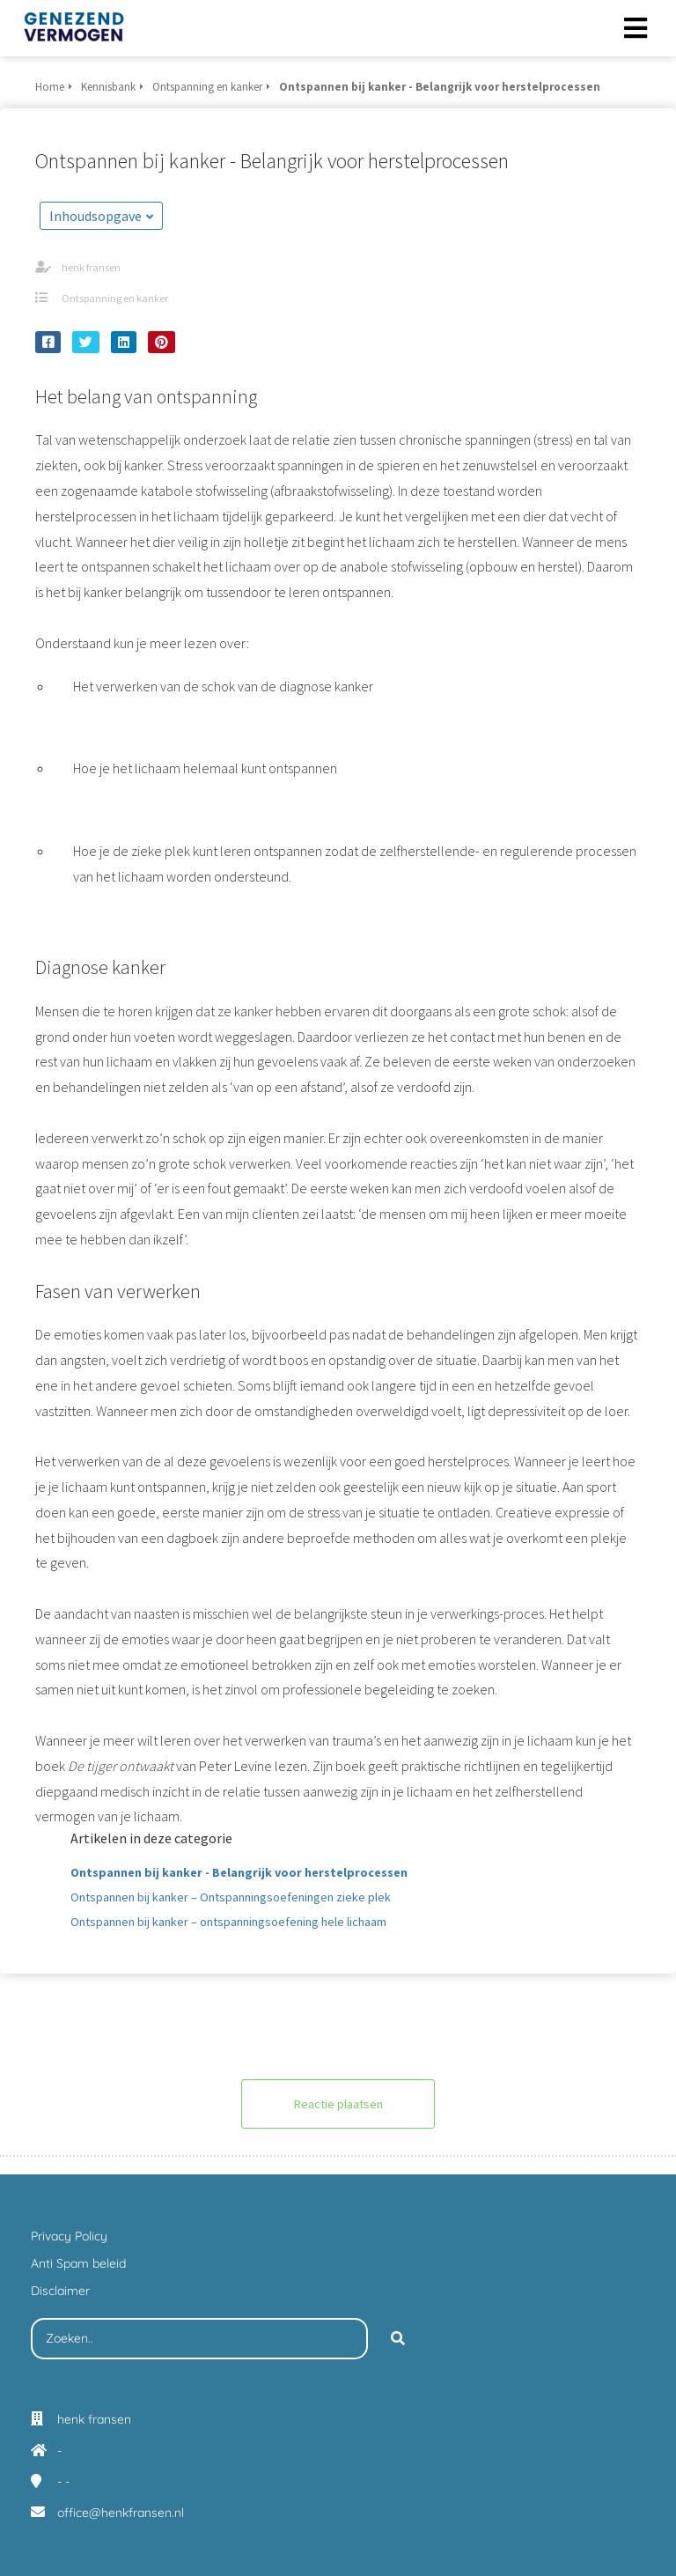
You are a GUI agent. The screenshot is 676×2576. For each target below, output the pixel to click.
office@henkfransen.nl (120, 2513)
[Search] (398, 2339)
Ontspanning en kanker (115, 298)
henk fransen (91, 267)
